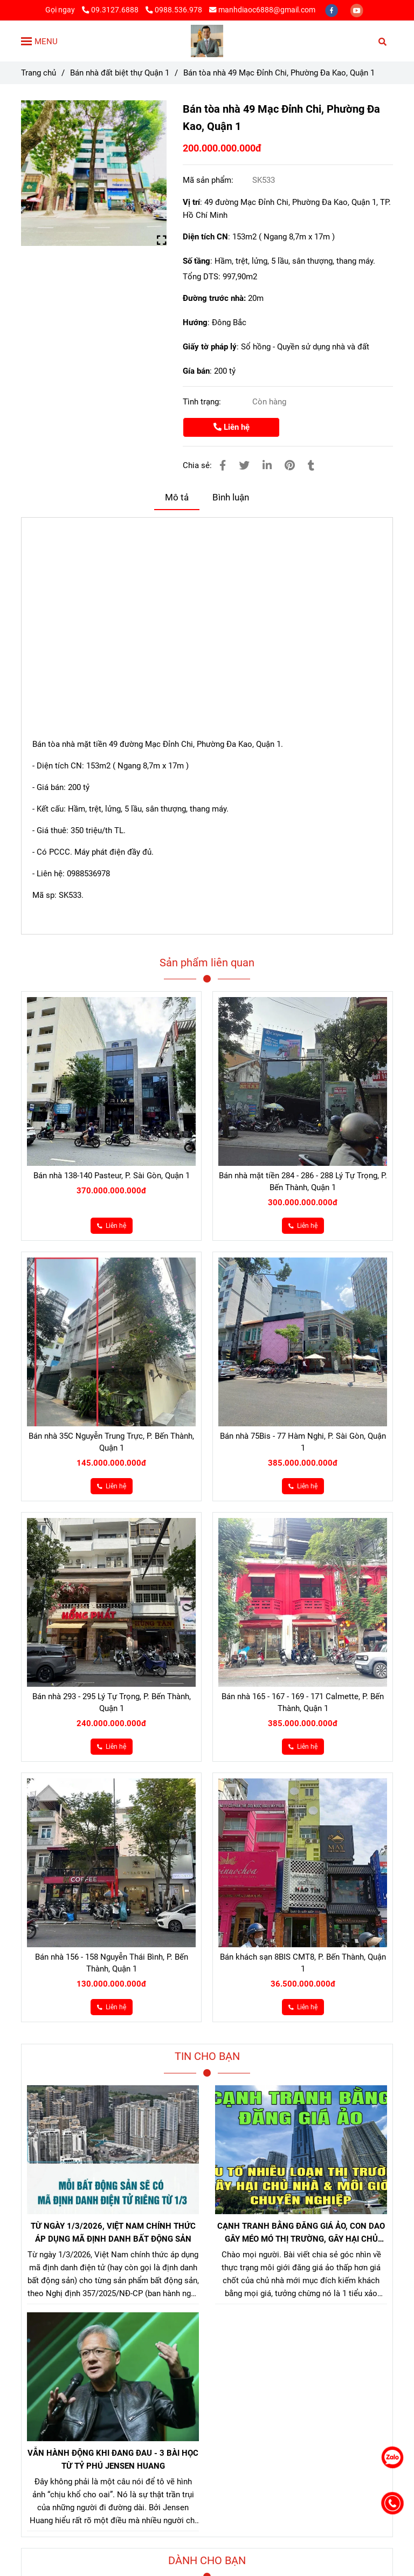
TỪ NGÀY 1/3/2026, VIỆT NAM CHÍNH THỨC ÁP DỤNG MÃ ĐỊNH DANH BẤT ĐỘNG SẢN (113, 2232)
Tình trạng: (203, 402)
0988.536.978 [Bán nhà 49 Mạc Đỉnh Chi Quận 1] (174, 9)
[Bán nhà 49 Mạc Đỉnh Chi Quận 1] (94, 173)
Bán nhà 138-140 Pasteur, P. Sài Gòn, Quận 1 (111, 1175)
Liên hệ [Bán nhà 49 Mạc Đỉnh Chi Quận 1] (231, 427)
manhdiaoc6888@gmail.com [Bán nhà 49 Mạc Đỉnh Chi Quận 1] (262, 9)
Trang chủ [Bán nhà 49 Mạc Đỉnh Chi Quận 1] (38, 73)
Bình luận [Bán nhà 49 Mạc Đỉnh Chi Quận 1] (230, 497)
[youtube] (357, 9)
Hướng (195, 322)
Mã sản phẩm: (209, 180)
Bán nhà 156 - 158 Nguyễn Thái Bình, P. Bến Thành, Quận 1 (111, 1963)
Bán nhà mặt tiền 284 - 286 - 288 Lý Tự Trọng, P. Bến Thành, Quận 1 (303, 1181)
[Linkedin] (267, 465)
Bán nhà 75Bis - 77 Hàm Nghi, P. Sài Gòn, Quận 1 (303, 1442)
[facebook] (332, 9)
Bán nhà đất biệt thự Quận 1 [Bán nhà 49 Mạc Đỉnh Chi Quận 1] (119, 73)
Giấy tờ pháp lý (210, 347)
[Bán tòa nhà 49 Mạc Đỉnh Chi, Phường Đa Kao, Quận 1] (207, 41)
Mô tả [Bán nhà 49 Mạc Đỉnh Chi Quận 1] (177, 497)
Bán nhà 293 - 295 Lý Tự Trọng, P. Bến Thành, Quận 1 (111, 1702)
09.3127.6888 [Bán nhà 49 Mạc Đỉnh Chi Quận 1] (111, 9)
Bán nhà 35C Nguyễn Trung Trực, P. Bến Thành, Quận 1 (111, 1442)
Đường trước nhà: (215, 298)
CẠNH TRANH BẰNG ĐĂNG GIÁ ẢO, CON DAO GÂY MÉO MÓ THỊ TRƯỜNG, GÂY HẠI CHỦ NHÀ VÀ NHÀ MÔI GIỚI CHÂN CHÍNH (301, 2233)
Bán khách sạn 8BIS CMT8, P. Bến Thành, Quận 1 (303, 1963)
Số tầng (196, 261)
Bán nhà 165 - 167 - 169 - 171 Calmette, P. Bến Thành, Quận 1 (303, 1702)
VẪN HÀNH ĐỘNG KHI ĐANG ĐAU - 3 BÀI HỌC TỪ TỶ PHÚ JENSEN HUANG (112, 2459)
